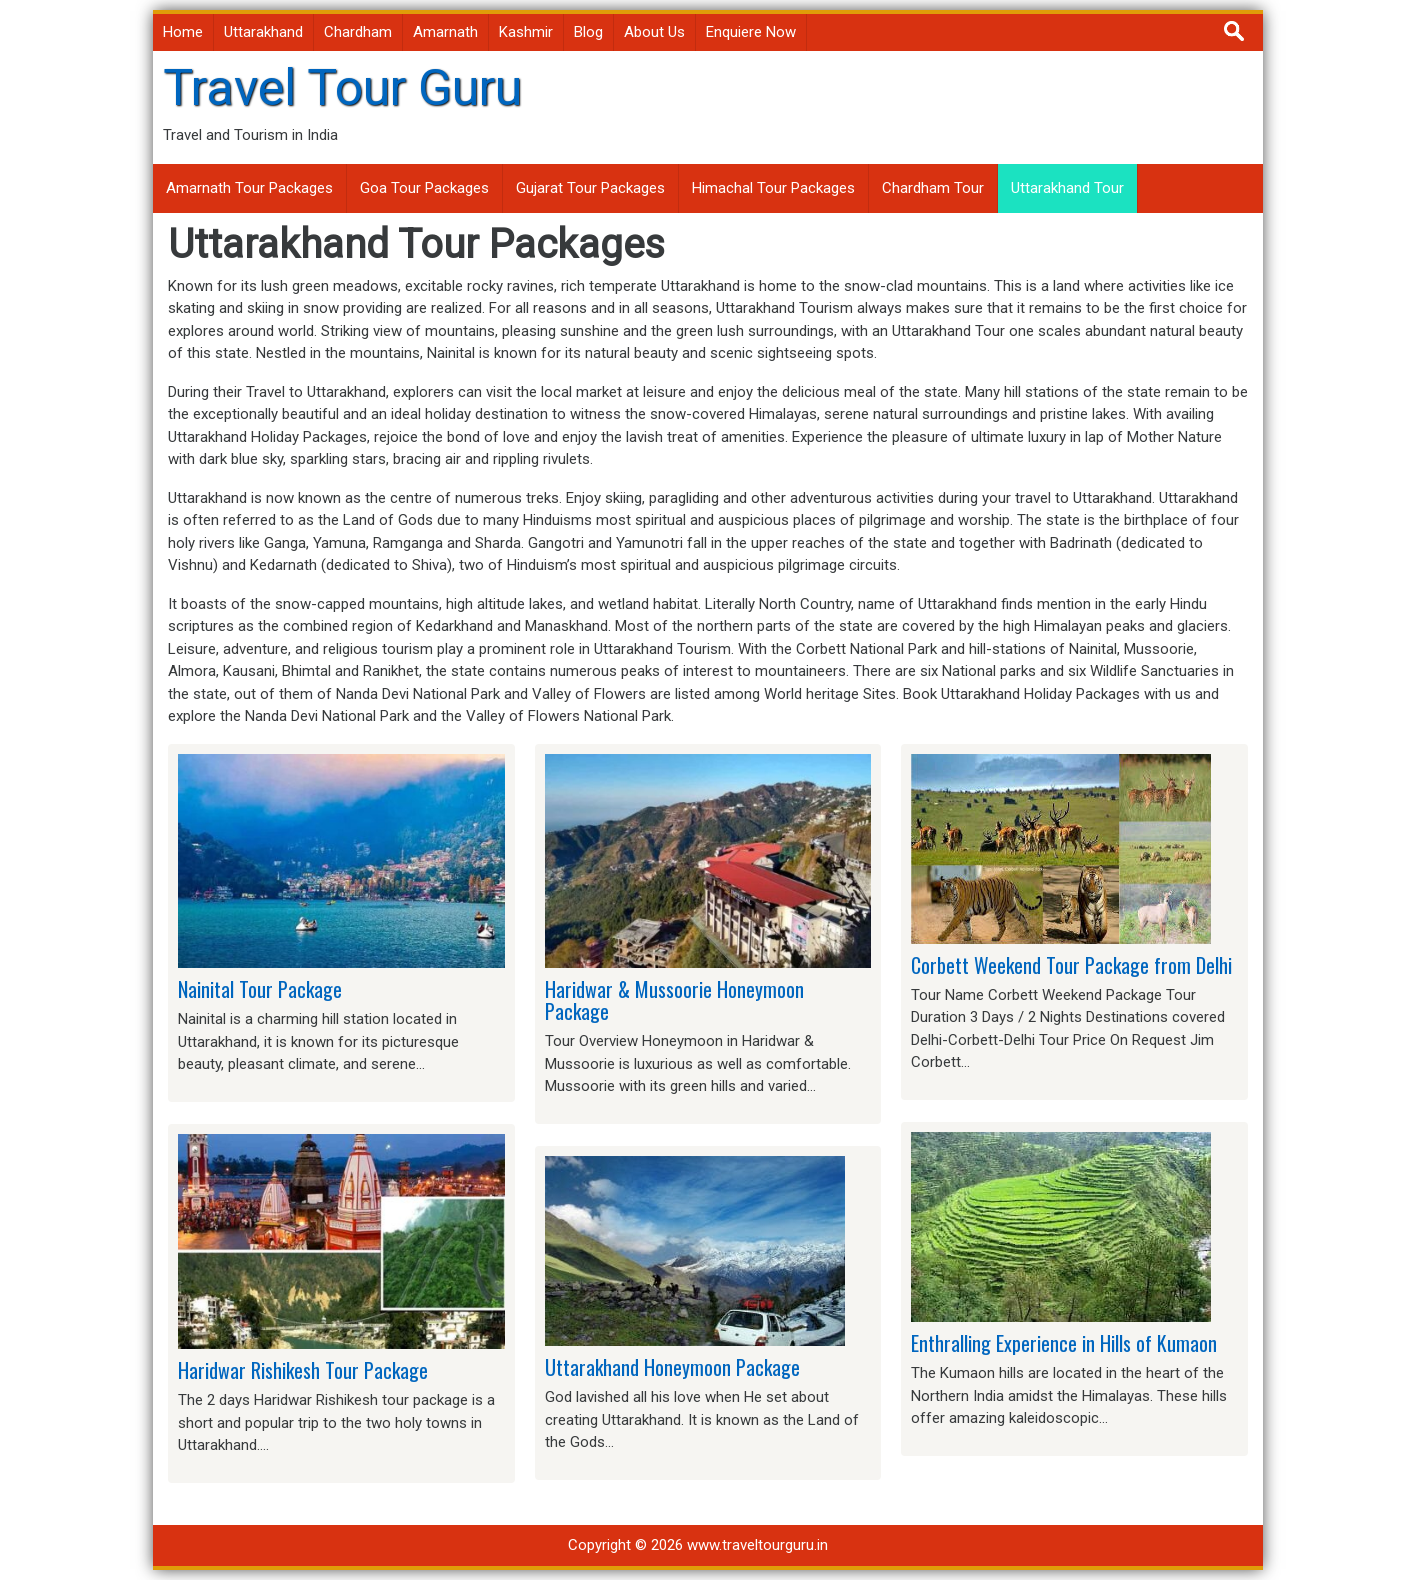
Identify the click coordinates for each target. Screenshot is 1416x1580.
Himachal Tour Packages (773, 188)
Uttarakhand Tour (1067, 188)
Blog (588, 32)
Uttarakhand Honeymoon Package (672, 1367)
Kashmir (526, 32)
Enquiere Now (751, 32)
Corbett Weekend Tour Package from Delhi (1071, 965)
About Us (654, 32)
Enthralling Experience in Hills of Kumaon (1064, 1343)
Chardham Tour (933, 188)
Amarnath (445, 32)
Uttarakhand (263, 32)
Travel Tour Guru (342, 88)
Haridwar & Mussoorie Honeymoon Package (674, 1000)
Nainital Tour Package (260, 989)
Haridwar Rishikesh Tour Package (303, 1370)
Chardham (358, 32)
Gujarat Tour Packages (590, 188)
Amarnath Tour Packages (249, 188)
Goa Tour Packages (424, 188)
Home (183, 32)
